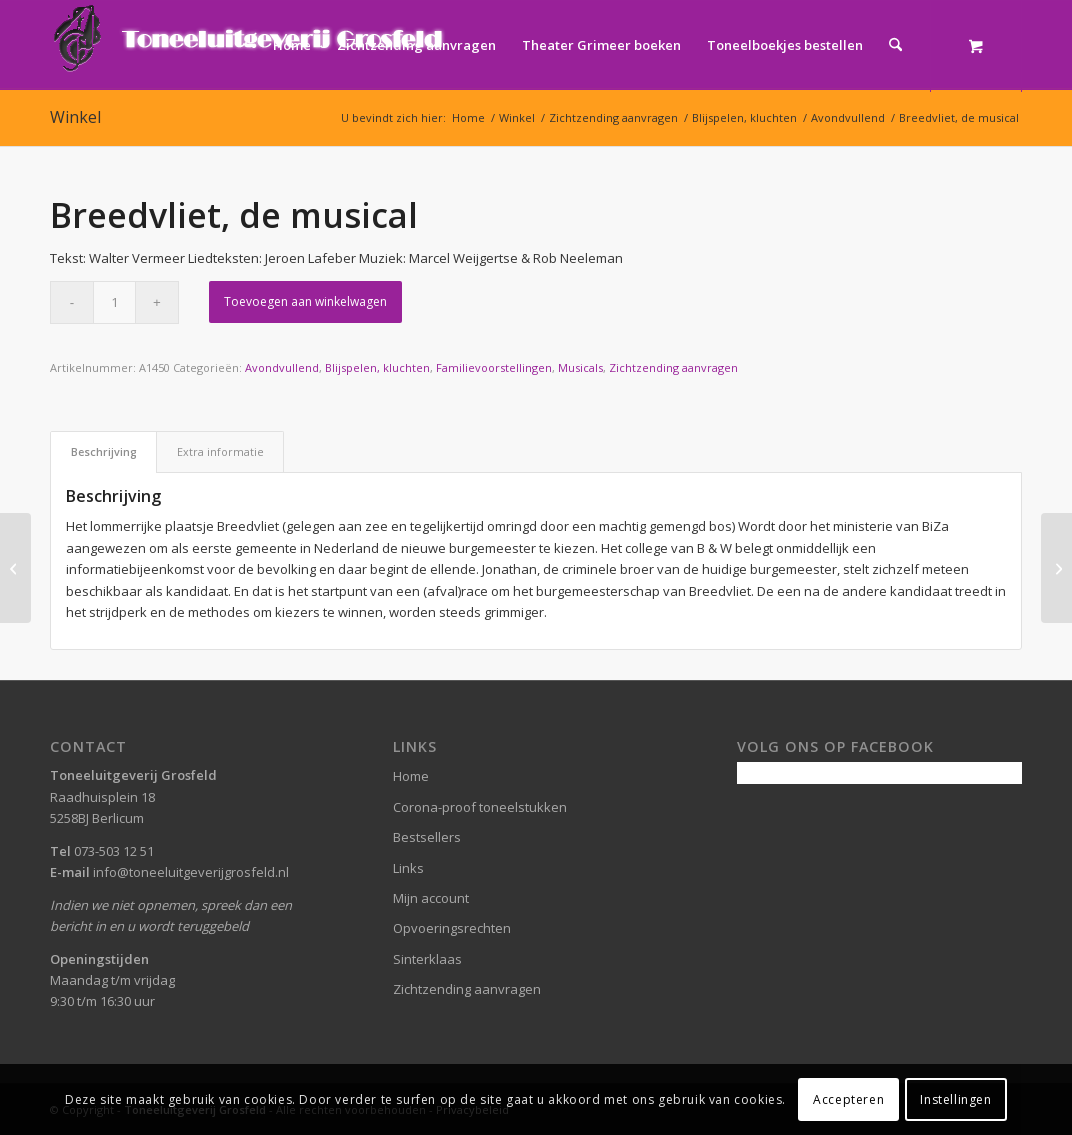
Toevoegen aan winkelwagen (305, 301)
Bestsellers (427, 837)
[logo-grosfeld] (250, 45)
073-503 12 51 (114, 851)
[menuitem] (292, 45)
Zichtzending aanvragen (673, 367)
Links (408, 868)
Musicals (580, 367)
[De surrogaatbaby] (1056, 568)
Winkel (75, 117)
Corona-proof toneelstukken (480, 807)
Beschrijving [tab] (104, 451)
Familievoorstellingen (494, 367)
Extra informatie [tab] (220, 451)
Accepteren (848, 1099)
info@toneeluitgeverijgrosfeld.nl (191, 872)
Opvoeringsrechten (452, 928)
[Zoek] (895, 45)
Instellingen (955, 1099)
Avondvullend (282, 367)
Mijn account (431, 898)
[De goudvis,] (15, 568)
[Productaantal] (114, 302)
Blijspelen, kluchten (377, 367)
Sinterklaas (427, 959)
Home (411, 776)
